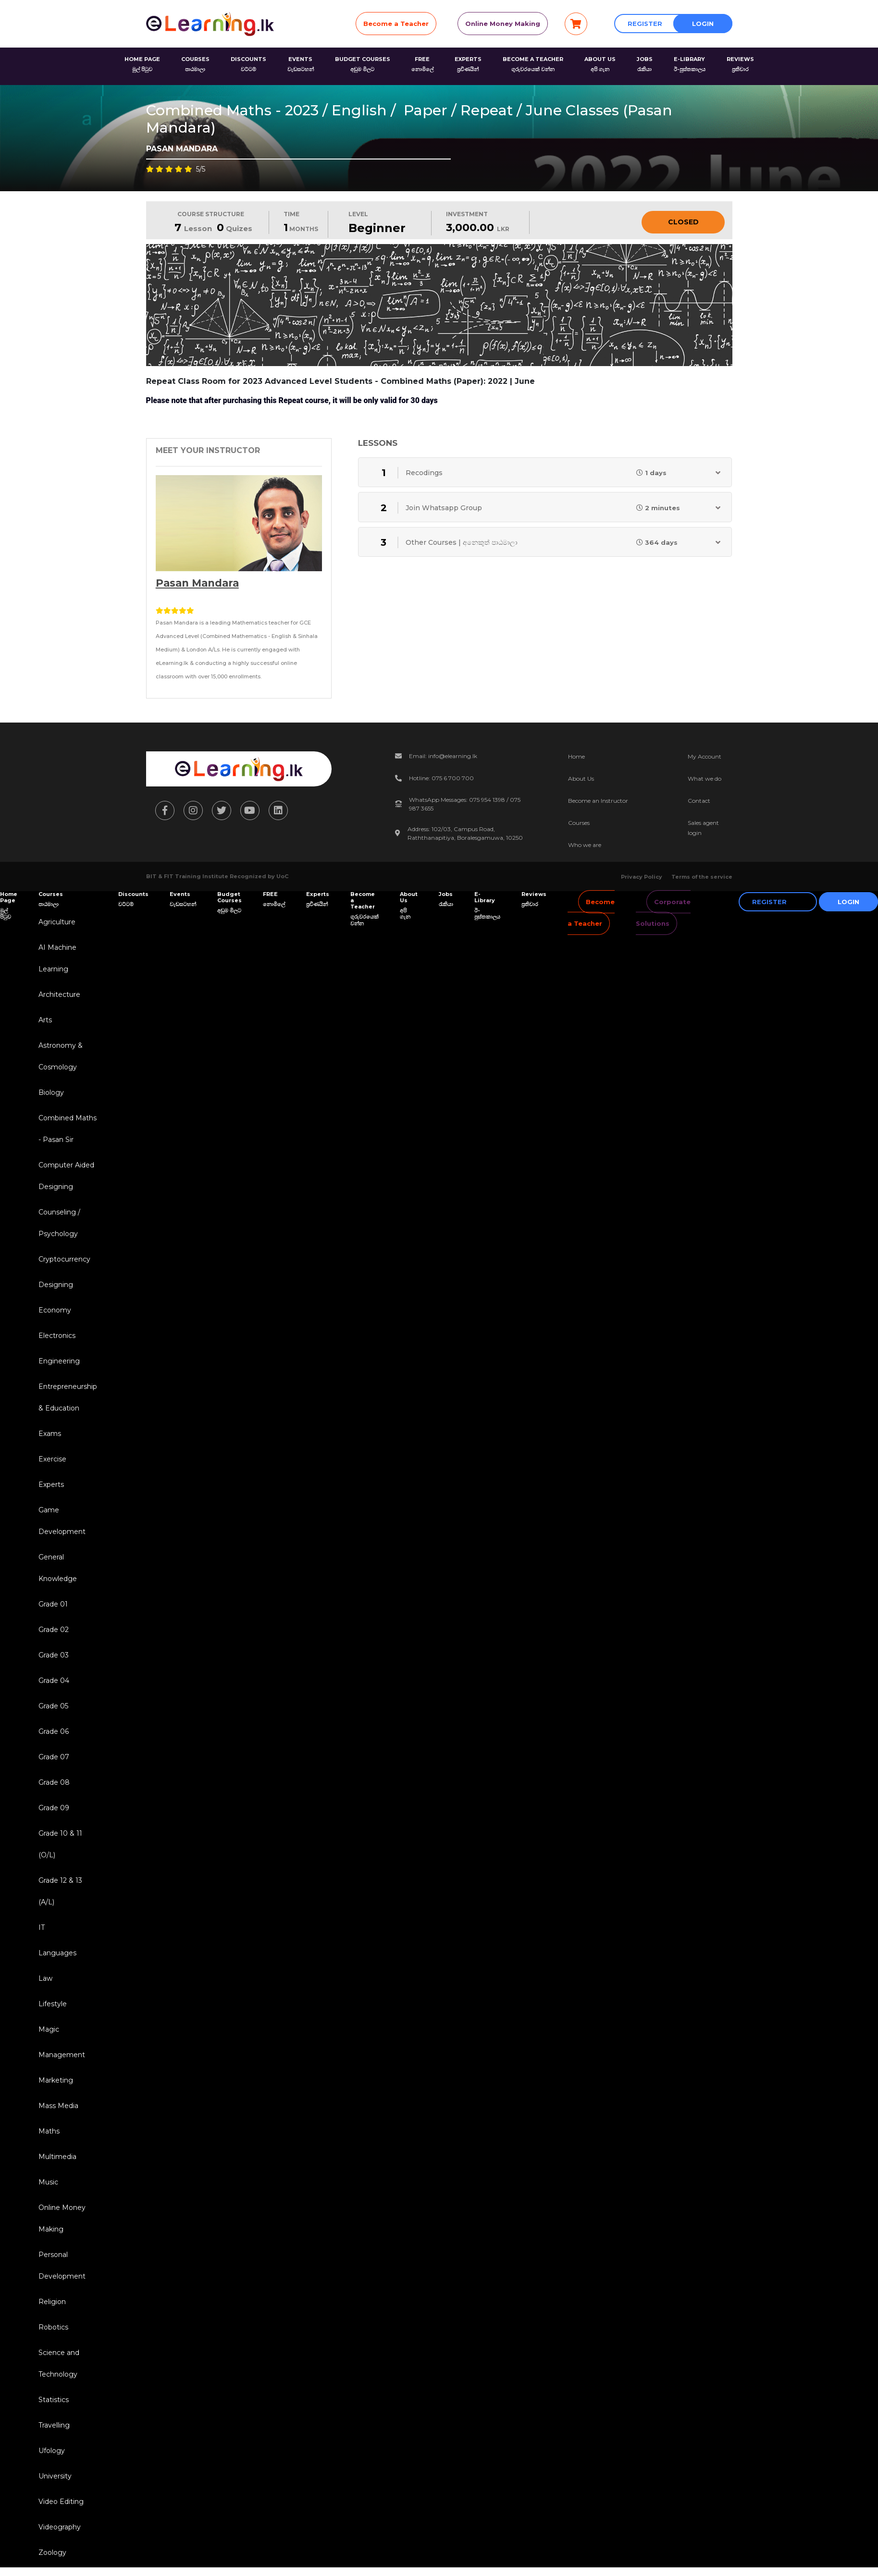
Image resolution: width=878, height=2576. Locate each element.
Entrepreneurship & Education (67, 1397)
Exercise (52, 1459)
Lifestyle (52, 2003)
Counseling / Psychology (59, 1223)
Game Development (62, 1521)
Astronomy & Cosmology (60, 1056)
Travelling (54, 2425)
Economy (54, 1310)
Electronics (56, 1335)
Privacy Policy (641, 876)
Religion (52, 2301)
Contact (699, 800)
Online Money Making (502, 23)
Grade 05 (53, 1706)
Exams (49, 1433)
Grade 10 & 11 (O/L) (60, 1844)
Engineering (59, 1361)
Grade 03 (53, 1655)
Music (48, 2182)
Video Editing (61, 2501)
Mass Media (58, 2105)
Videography (59, 2527)
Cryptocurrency (64, 1259)
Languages (57, 1953)
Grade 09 (53, 1807)
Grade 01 (53, 1604)
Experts (51, 1484)
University (55, 2476)
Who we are (584, 844)
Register (645, 23)
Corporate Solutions (663, 912)
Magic (48, 2029)
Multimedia (57, 2156)
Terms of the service (701, 876)
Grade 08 (54, 1782)
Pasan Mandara (197, 583)
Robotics (53, 2327)
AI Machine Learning (57, 958)
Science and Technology (58, 2363)
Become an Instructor (598, 800)
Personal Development (62, 2265)
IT (41, 1927)
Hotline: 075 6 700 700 (441, 778)
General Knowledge (57, 1568)
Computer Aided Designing (66, 1176)
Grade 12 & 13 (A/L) (60, 1891)
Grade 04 (53, 1680)
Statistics (53, 2399)
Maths (49, 2131)
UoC (282, 876)
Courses (579, 822)
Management (61, 2054)
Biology (51, 1092)
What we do (704, 778)
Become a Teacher (396, 23)
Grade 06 (53, 1731)
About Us (581, 778)
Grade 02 (53, 1629)
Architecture (59, 994)
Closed (683, 222)
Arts (45, 1020)
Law (45, 1978)
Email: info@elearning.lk (443, 756)
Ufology (51, 2450)
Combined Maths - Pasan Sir (67, 1129)
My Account (704, 756)
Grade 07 (53, 1757)
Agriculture (56, 922)
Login (703, 23)
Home (576, 756)
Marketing (55, 2080)
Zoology (52, 2552)
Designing (55, 1284)
